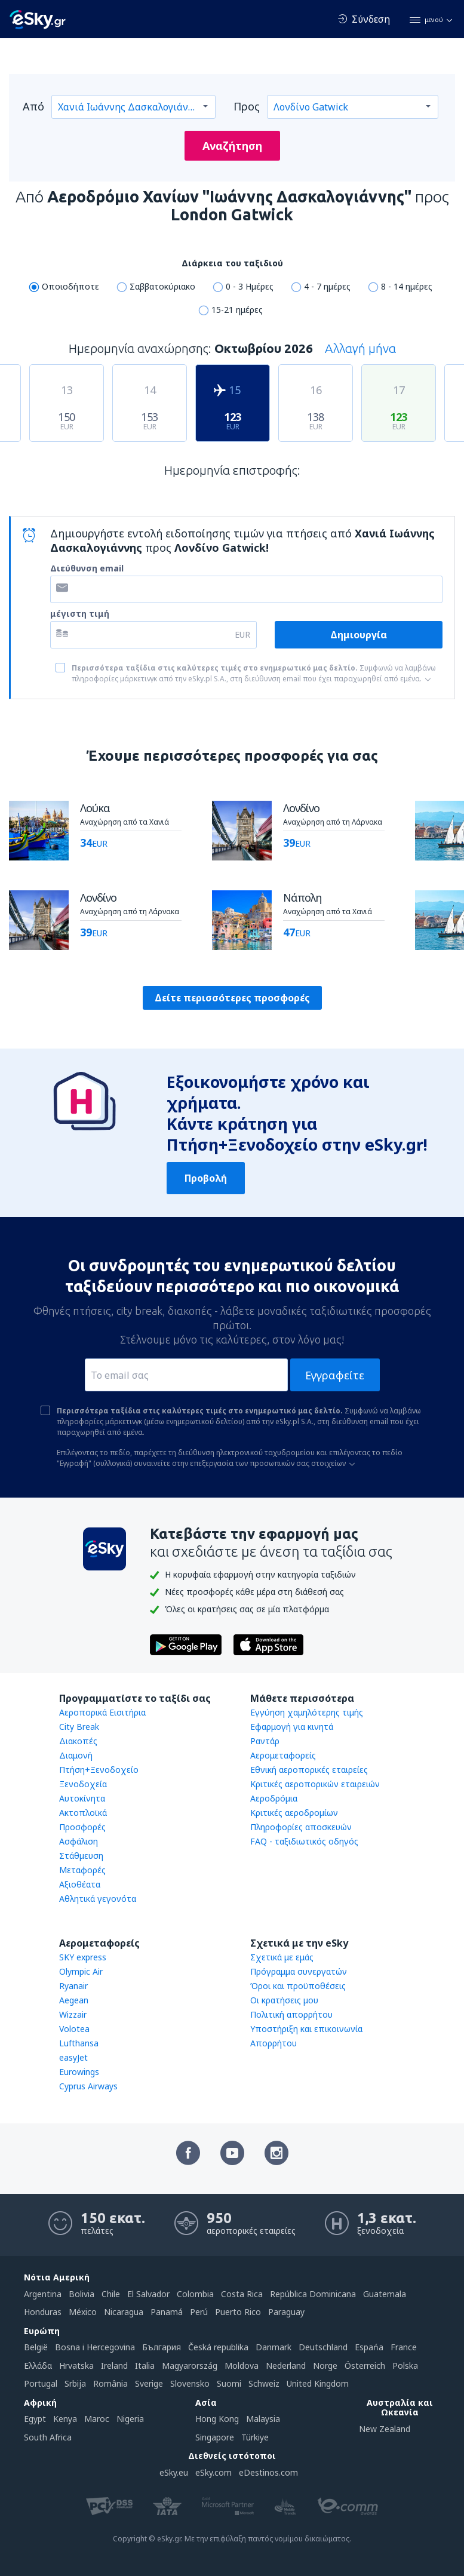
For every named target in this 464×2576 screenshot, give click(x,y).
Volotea (74, 2028)
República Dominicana (313, 2294)
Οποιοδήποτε (70, 286)
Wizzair (73, 2014)
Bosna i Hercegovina (95, 2347)
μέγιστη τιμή (79, 613)
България (161, 2347)
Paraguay (286, 2311)
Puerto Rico (238, 2311)
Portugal (40, 2383)
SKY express (82, 1957)
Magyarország (189, 2365)
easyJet (73, 2057)
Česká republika (218, 2347)
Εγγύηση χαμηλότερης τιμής (306, 1712)
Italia (145, 2365)
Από (33, 106)
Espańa (369, 2347)
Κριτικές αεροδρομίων (294, 1812)
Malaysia (263, 2418)
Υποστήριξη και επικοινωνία (306, 2028)
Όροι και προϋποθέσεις (298, 1985)
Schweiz (263, 2383)
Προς (246, 106)
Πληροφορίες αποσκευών (301, 1827)
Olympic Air (81, 1971)
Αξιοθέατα (79, 1884)
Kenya (65, 2418)
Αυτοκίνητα (82, 1798)
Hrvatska (76, 2365)
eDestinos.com (268, 2472)
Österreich (365, 2365)
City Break (79, 1726)
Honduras (43, 2311)
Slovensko (190, 2383)
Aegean (73, 2000)
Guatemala (384, 2294)
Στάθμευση (81, 1855)
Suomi (229, 2383)
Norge (325, 2365)
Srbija (75, 2383)
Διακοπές (78, 1741)
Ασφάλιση (78, 1841)
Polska (405, 2365)
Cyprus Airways (88, 2086)
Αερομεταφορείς (283, 1755)
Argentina (43, 2294)
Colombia (195, 2294)
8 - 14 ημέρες (406, 286)
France (404, 2347)
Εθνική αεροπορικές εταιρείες (309, 1769)
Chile (111, 2294)
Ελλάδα (38, 2365)
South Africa (48, 2437)
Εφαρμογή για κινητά (291, 1726)
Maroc (96, 2418)
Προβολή (206, 1178)
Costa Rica (242, 2294)
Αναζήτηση (232, 146)
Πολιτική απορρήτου (291, 2014)
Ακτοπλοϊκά (83, 1812)
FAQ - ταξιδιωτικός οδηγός (304, 1841)
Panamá (166, 2311)
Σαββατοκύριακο (162, 286)
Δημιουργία (358, 634)
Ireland (114, 2365)
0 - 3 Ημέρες (250, 286)
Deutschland (323, 2347)
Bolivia (81, 2294)
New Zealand (384, 2428)
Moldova (242, 2365)
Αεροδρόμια (273, 1798)
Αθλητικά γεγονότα (97, 1898)
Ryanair (73, 1985)
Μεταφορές (82, 1870)
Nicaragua (123, 2311)
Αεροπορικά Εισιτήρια (102, 1712)
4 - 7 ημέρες (327, 286)
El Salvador (148, 2294)
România (110, 2383)
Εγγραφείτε (334, 1375)
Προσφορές (82, 1827)
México (83, 2311)
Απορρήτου (273, 2043)
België (36, 2347)
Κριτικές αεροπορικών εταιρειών (315, 1784)
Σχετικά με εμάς (282, 1957)
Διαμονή (76, 1755)
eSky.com (213, 2472)
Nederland (286, 2365)
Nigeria (130, 2418)
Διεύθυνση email (87, 568)
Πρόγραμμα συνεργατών (298, 1971)
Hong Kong (217, 2418)
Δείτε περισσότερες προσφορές (232, 997)
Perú (199, 2311)
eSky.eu (173, 2472)
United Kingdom (318, 2383)
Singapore (214, 2437)
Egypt (35, 2418)
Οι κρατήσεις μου (284, 2000)
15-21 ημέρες (237, 309)
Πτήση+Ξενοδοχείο (99, 1769)
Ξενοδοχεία (83, 1784)
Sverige (149, 2383)
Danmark (273, 2347)
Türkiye (255, 2437)
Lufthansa (79, 2043)
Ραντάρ (264, 1741)
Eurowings (79, 2071)
